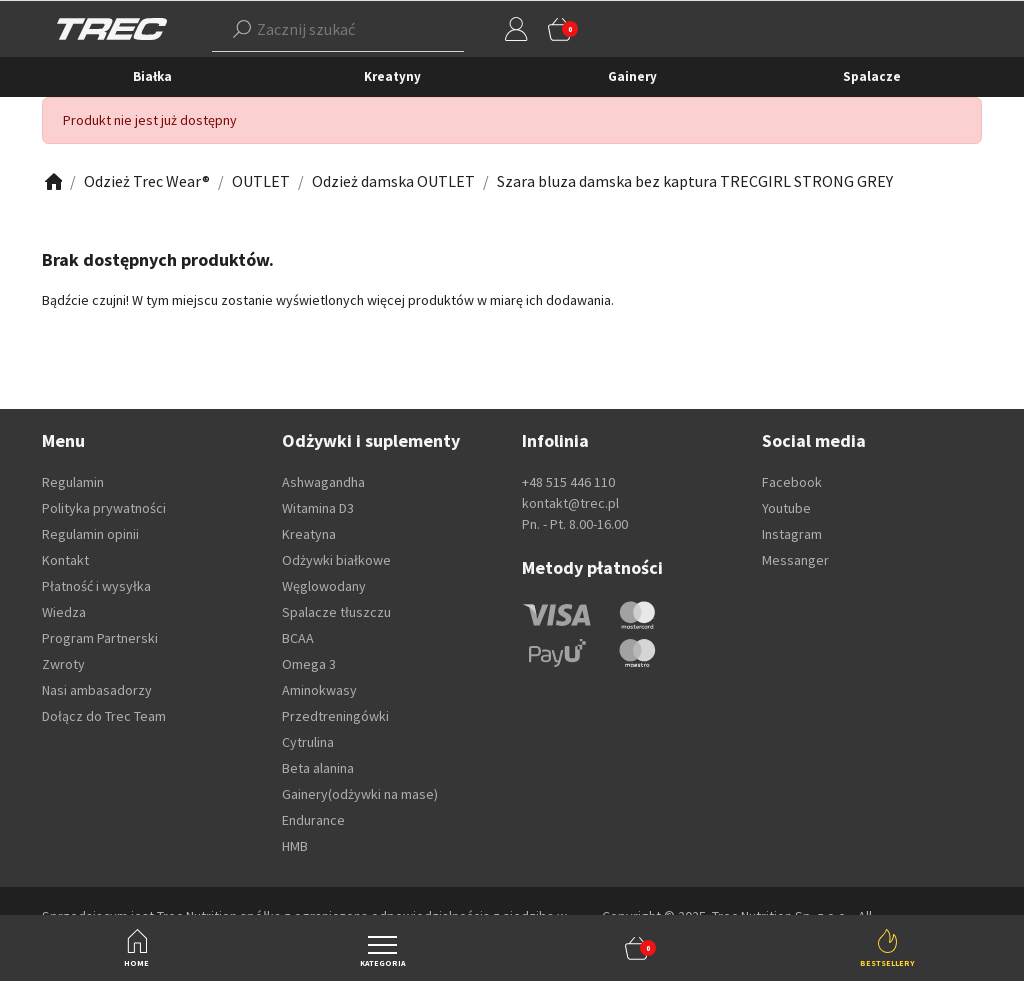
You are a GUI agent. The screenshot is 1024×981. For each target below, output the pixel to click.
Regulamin (73, 482)
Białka (152, 76)
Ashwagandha (323, 482)
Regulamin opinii (90, 534)
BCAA (298, 638)
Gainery (632, 76)
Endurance (313, 820)
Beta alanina (318, 768)
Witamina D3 (318, 508)
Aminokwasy (319, 690)
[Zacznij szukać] (307, 29)
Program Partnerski (100, 638)
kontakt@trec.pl (570, 503)
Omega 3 (309, 664)
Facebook (792, 482)
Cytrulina (308, 742)
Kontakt (65, 560)
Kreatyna (309, 534)
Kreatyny (392, 76)
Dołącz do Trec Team (104, 716)
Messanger (795, 560)
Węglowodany (324, 586)
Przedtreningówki (335, 716)
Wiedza (64, 612)
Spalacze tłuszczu (336, 612)
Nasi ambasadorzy (97, 690)
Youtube (786, 508)
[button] (637, 948)
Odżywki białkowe (336, 560)
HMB (295, 846)
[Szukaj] (242, 29)
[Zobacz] (52, 181)
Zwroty (63, 664)
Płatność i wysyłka (96, 586)
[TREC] (112, 28)
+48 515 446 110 (568, 482)
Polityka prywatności (104, 508)
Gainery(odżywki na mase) (360, 794)
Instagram (792, 534)
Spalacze (872, 76)
